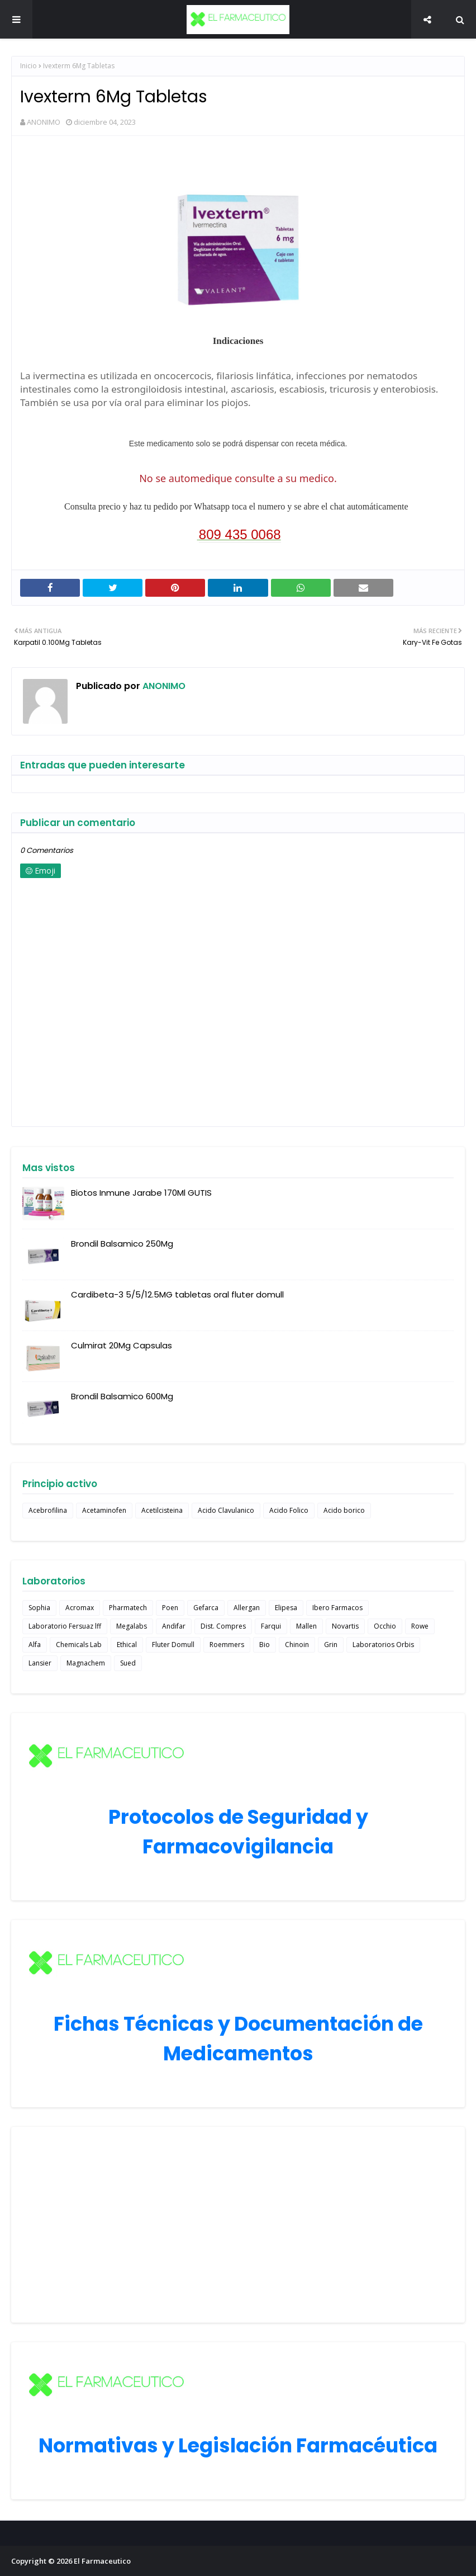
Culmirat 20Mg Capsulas (121, 1345)
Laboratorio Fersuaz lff (64, 1626)
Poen (170, 1607)
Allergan (247, 1607)
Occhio (385, 1626)
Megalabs (131, 1626)
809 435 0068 (240, 534)
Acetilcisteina (162, 1510)
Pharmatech (128, 1607)
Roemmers (227, 1644)
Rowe (420, 1626)
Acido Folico (288, 1510)
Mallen (306, 1626)
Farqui (271, 1626)
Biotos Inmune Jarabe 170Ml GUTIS (141, 1193)
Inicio (28, 65)
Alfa (34, 1644)
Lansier (39, 1663)
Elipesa (286, 1607)
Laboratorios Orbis (383, 1644)
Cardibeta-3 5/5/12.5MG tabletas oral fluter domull (177, 1294)
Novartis (345, 1626)
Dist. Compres (223, 1626)
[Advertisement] (238, 2224)
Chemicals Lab (79, 1644)
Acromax (79, 1607)
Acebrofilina (47, 1510)
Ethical (127, 1644)
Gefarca (205, 1607)
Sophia (39, 1607)
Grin (330, 1644)
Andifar (173, 1626)
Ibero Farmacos (337, 1607)
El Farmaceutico (102, 2561)
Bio (264, 1644)
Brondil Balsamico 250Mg (122, 1243)
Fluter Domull (173, 1644)
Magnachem (85, 1663)
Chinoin (297, 1644)
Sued (128, 1663)
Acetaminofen (104, 1510)
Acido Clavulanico (226, 1510)
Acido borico (344, 1510)
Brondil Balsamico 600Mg (122, 1396)
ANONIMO (43, 122)
